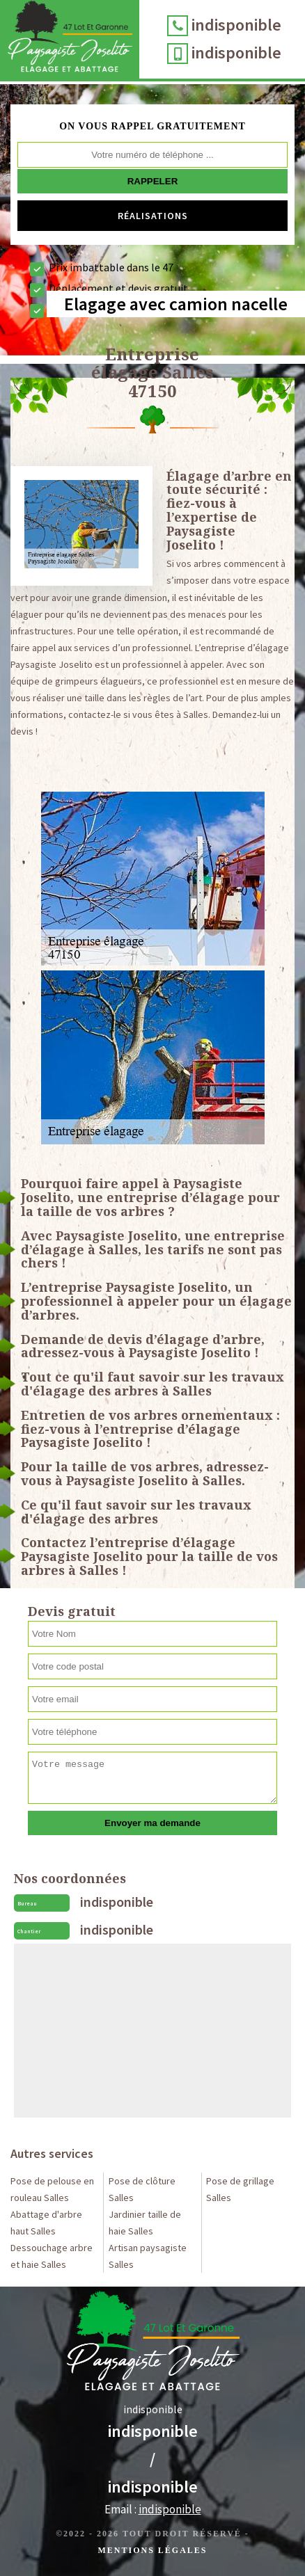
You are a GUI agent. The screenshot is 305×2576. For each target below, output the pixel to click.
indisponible (236, 24)
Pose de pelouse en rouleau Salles (52, 2189)
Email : (152, 2509)
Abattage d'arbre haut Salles (46, 2222)
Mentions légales (152, 2550)
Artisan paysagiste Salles (148, 2256)
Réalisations (153, 215)
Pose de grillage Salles (240, 2189)
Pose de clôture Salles (142, 2189)
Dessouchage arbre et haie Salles (51, 2256)
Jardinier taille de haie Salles (145, 2222)
